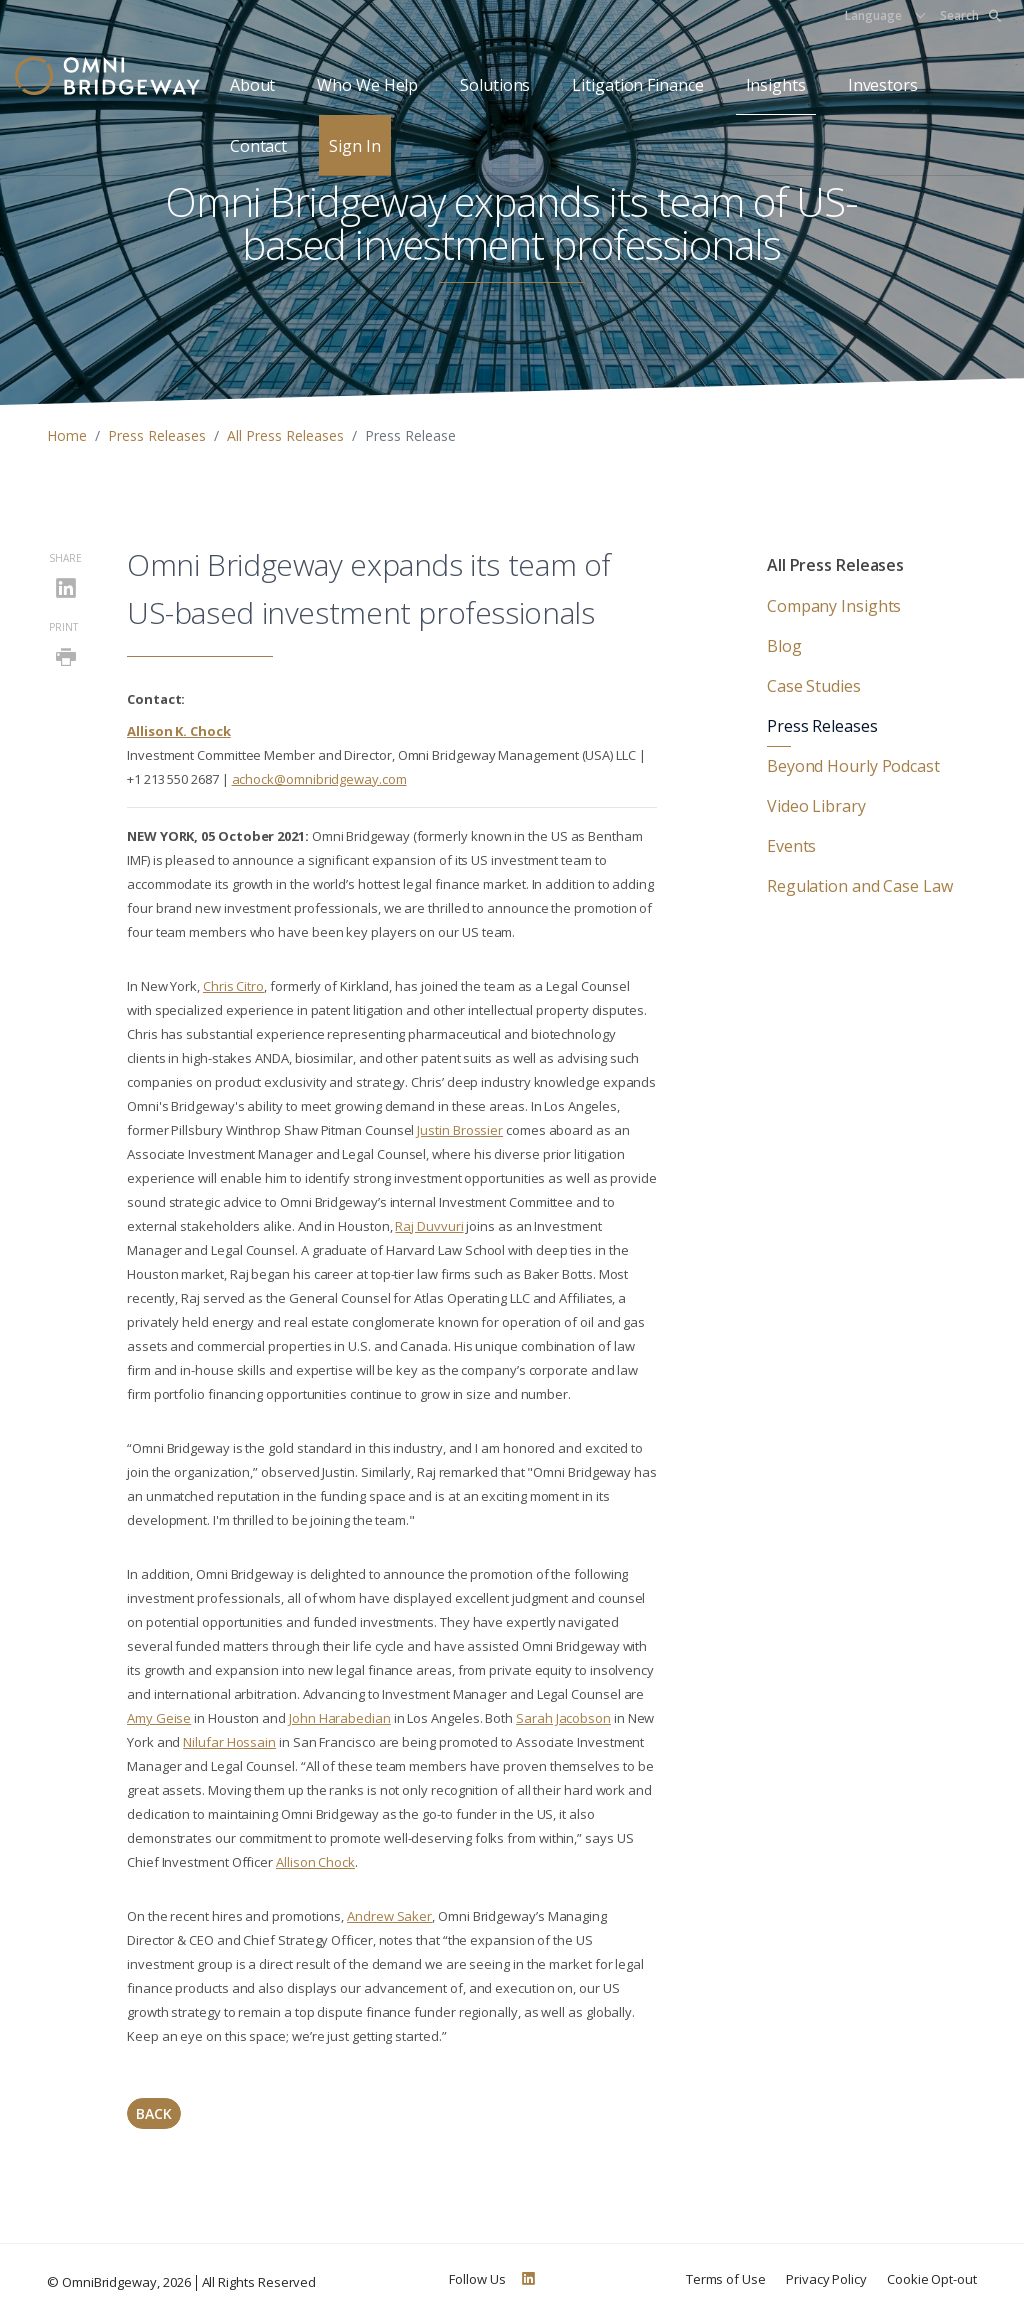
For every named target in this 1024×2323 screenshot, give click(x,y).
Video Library (816, 806)
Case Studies (814, 686)
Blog (784, 646)
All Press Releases (285, 435)
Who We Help (367, 85)
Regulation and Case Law (860, 886)
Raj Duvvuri (429, 1226)
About (253, 85)
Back (154, 2113)
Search (970, 15)
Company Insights (834, 606)
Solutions (495, 85)
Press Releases (157, 435)
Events (791, 846)
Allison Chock (315, 1862)
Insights (776, 85)
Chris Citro (233, 986)
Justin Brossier (460, 1130)
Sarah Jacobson (563, 1718)
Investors (883, 85)
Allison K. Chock (179, 731)
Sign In (354, 146)
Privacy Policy (826, 2279)
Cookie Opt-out (932, 2279)
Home (67, 435)
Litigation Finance (637, 85)
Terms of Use (726, 2279)
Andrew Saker (389, 1916)
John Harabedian (340, 1718)
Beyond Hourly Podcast (853, 766)
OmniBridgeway (109, 2282)
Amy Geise (159, 1718)
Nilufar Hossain (229, 1742)
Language (873, 15)
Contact (258, 146)
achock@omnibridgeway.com (319, 779)
